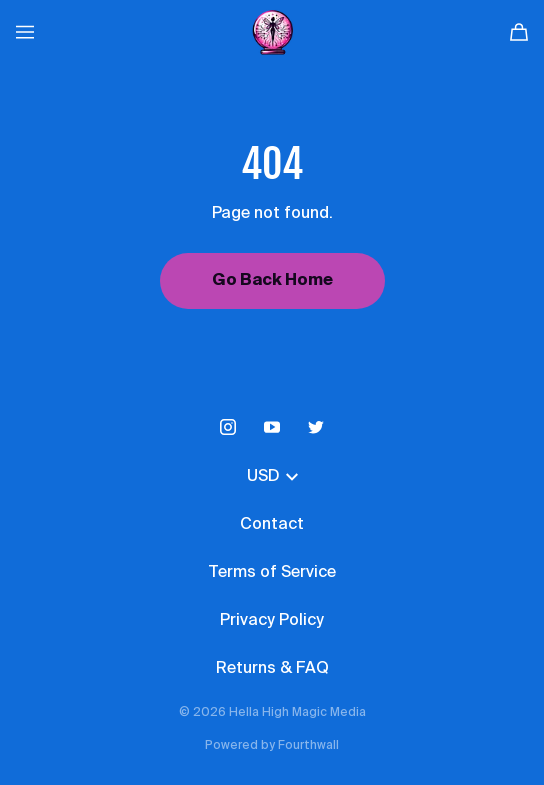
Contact (272, 525)
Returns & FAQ (272, 669)
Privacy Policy (272, 621)
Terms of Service (272, 573)
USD (272, 477)
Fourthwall (308, 746)
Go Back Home (272, 281)
